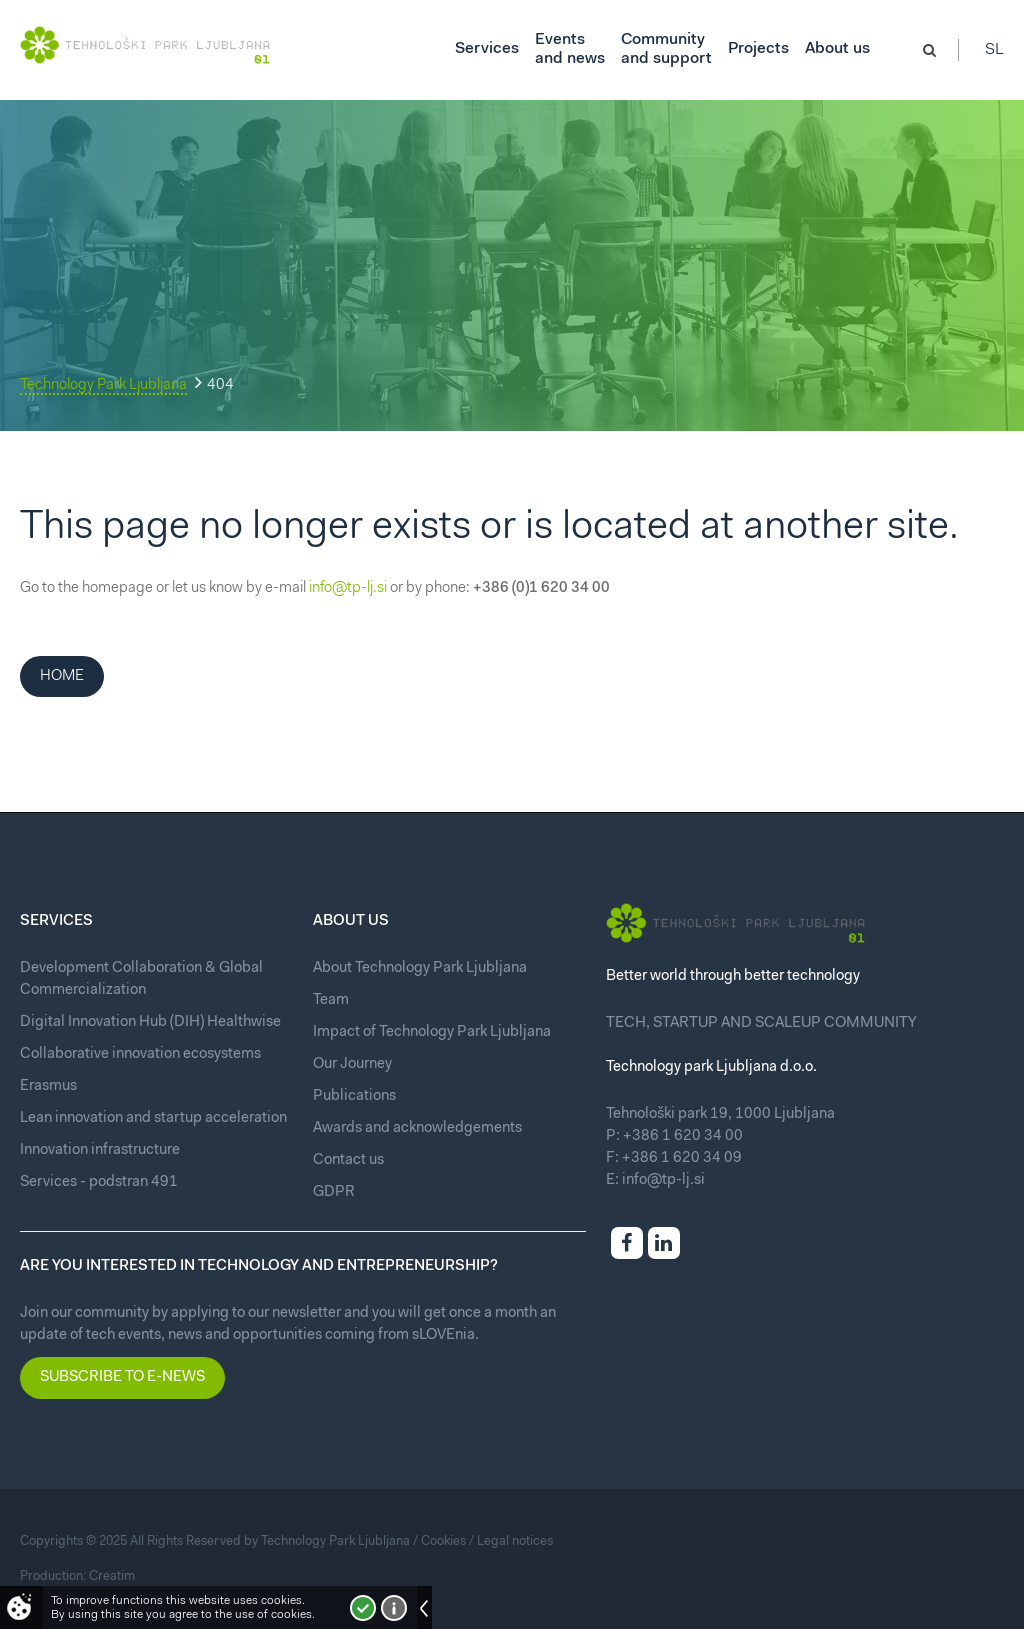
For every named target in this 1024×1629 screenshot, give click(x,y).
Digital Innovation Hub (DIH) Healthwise (150, 1022)
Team (331, 1000)
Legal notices (515, 1541)
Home (62, 676)
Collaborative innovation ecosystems (140, 1054)
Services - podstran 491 (99, 1182)
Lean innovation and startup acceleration (153, 1118)
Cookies (443, 1541)
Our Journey (352, 1064)
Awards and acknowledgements (417, 1128)
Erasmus (48, 1086)
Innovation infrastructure (100, 1150)
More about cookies (394, 1608)
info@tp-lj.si (348, 588)
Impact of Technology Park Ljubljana (432, 1032)
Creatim (112, 1576)
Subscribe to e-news (122, 1377)
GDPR (334, 1192)
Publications (354, 1096)
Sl (994, 50)
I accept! (363, 1608)
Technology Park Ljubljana (103, 385)
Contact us (348, 1160)
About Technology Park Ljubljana (420, 968)
